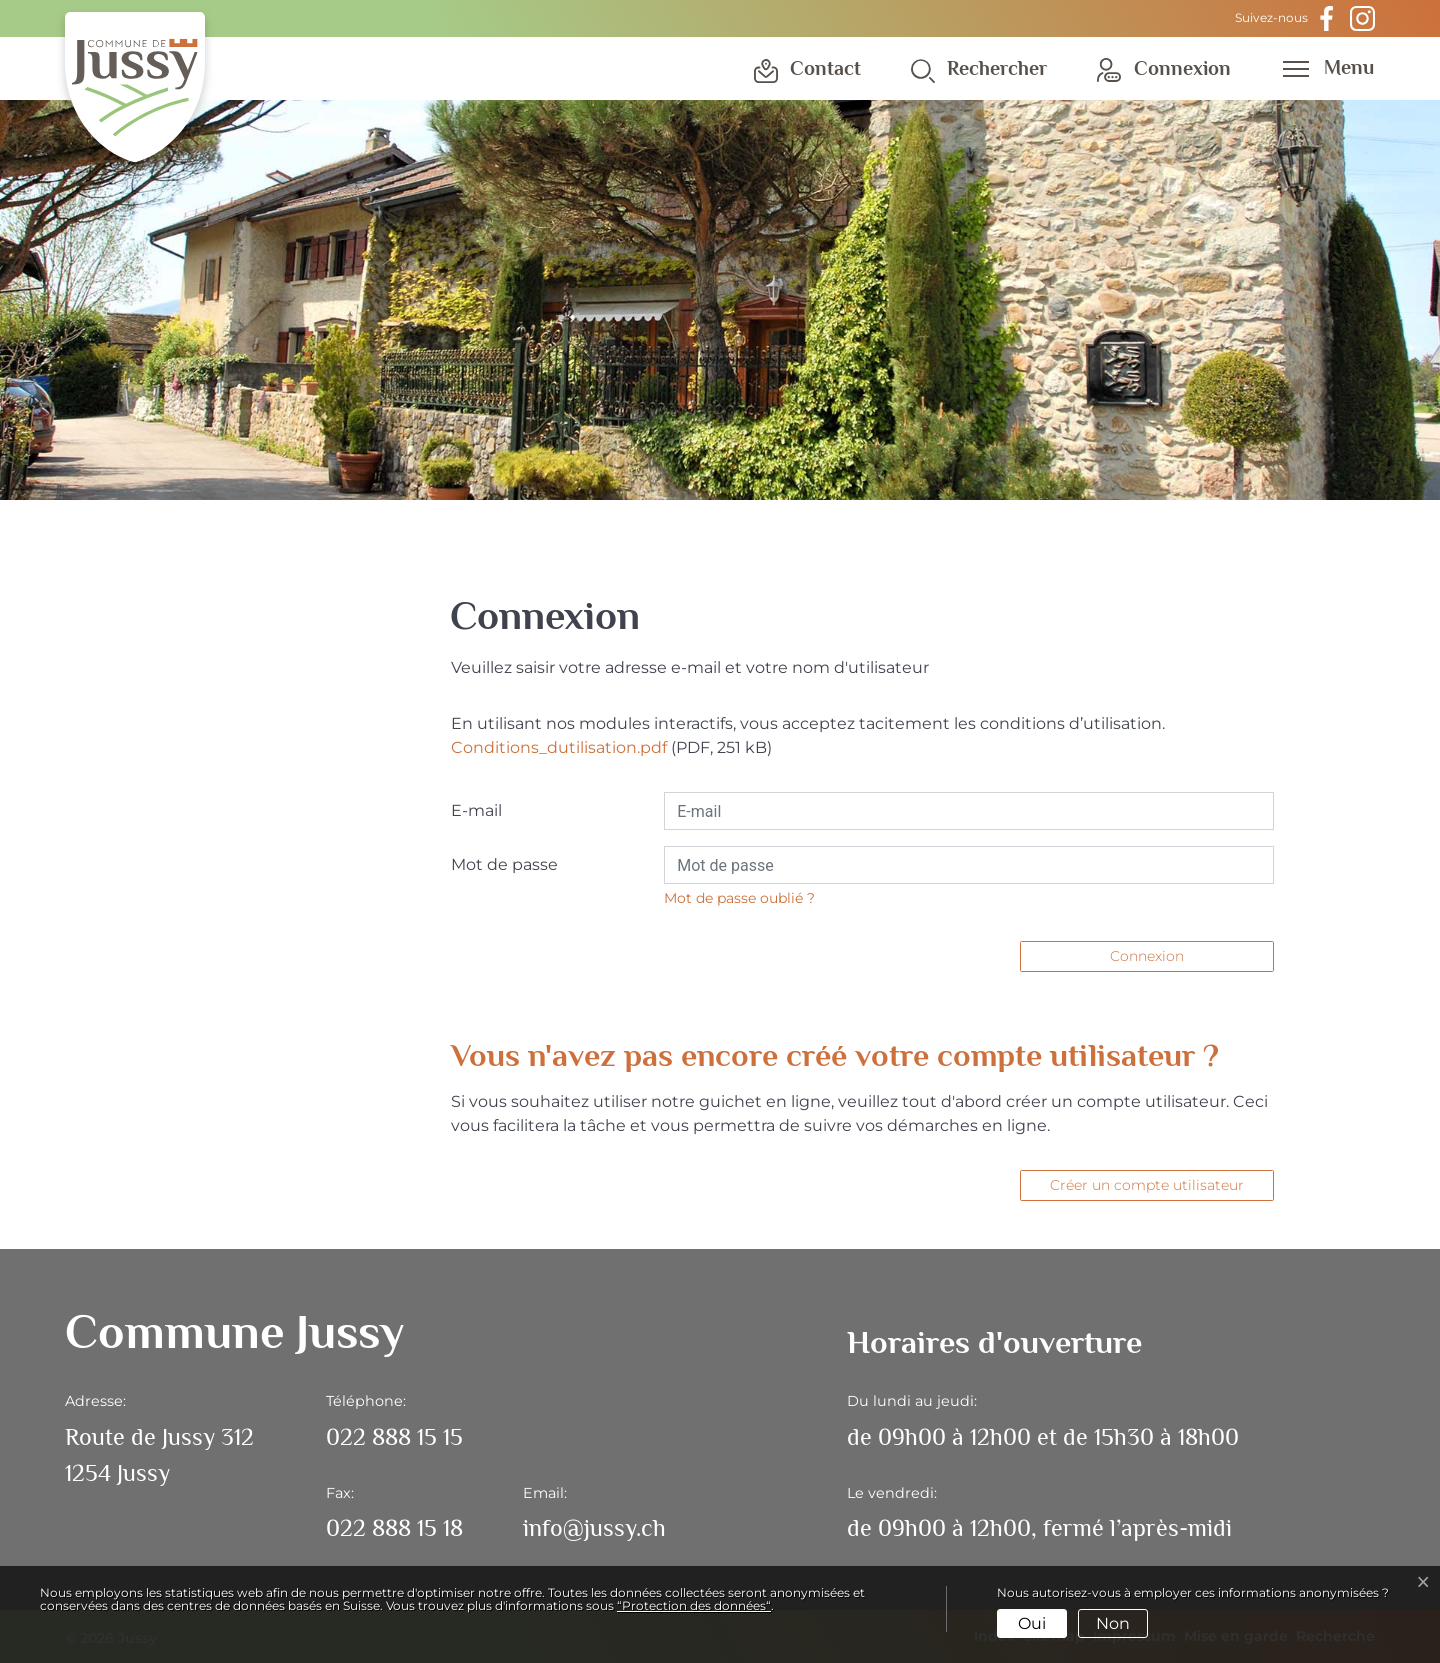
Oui (1032, 1623)
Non (1113, 1623)
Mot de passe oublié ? (739, 898)
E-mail (476, 810)
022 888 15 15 (394, 1436)
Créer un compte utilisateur (1147, 1185)
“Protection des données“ (694, 1605)
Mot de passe (504, 864)
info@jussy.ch (594, 1527)
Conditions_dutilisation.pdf (559, 747)
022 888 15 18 (394, 1527)
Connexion (1147, 956)
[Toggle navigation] (1322, 67)
